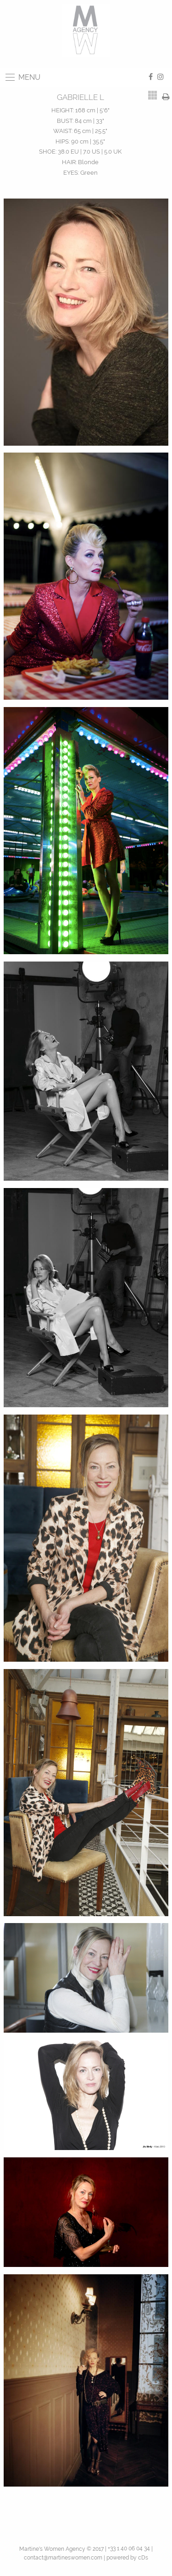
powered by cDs (127, 2557)
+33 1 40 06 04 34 (129, 2548)
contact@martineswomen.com (63, 2557)
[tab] (152, 95)
